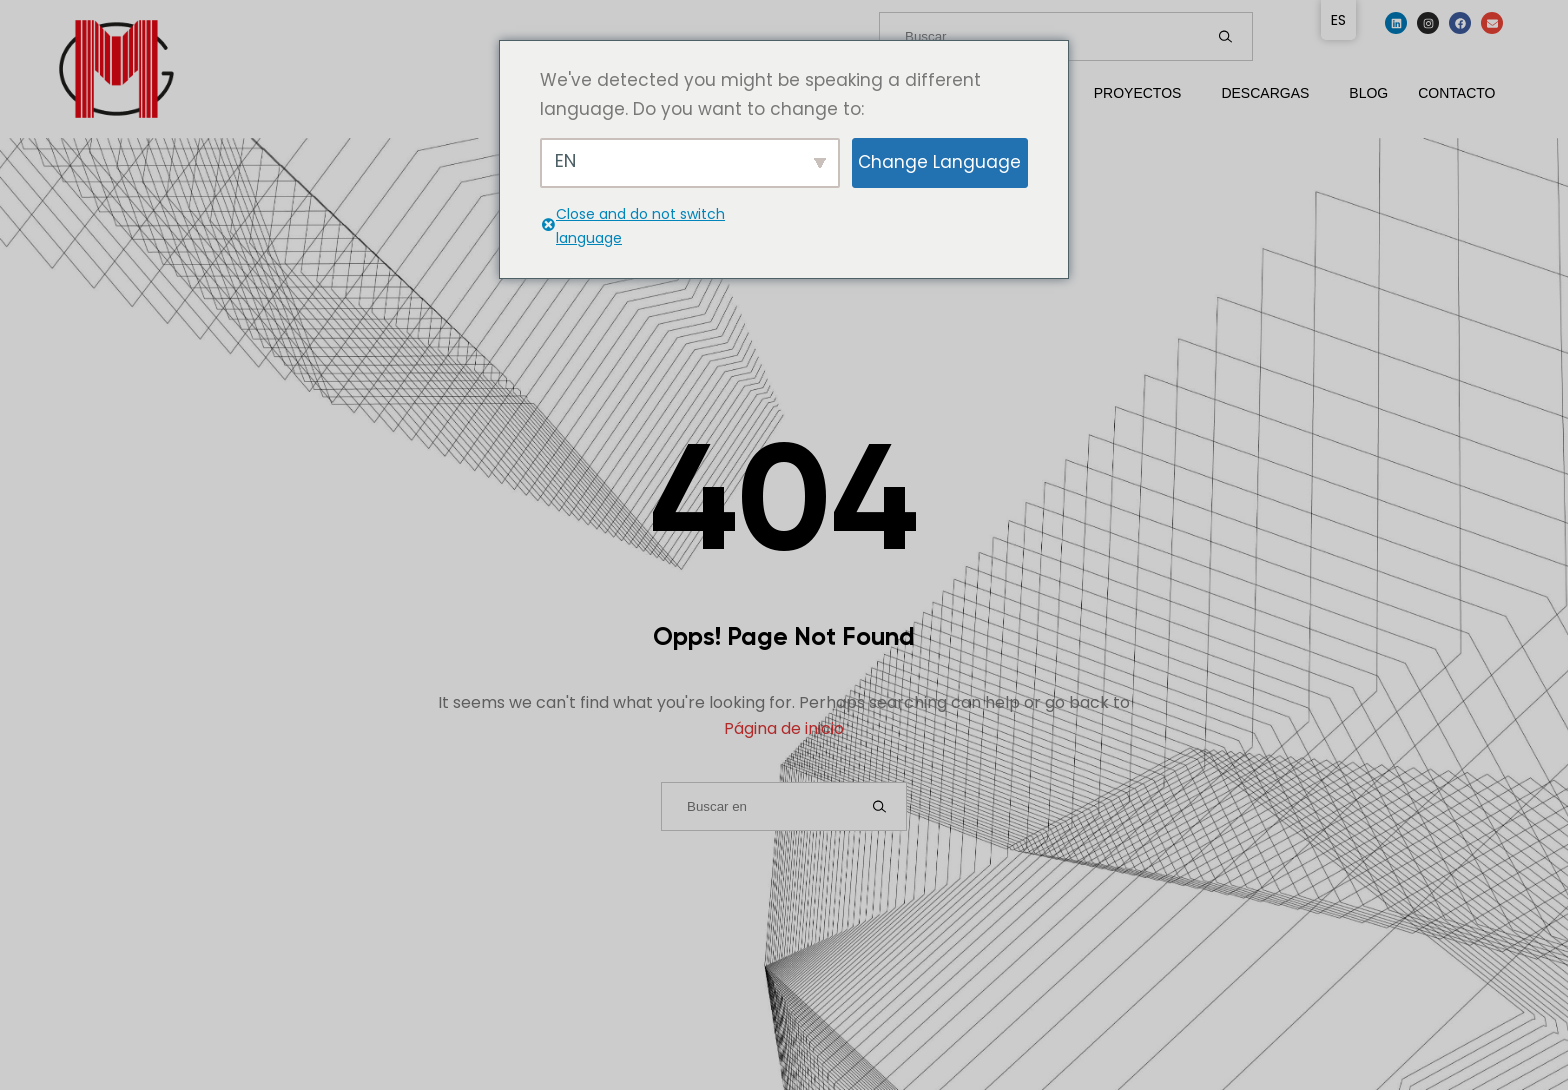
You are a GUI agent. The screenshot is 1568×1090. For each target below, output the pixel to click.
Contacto (1456, 93)
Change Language (939, 162)
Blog (1368, 93)
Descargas (1265, 93)
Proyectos (1138, 93)
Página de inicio (784, 728)
